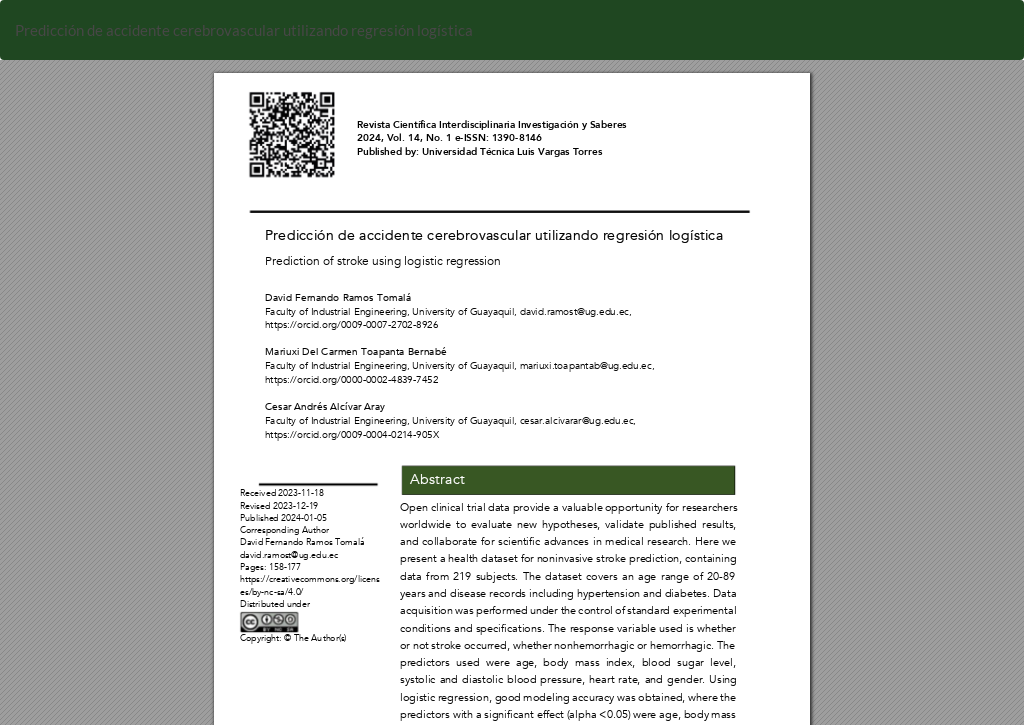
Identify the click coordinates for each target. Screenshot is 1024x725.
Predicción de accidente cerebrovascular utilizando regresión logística (244, 30)
